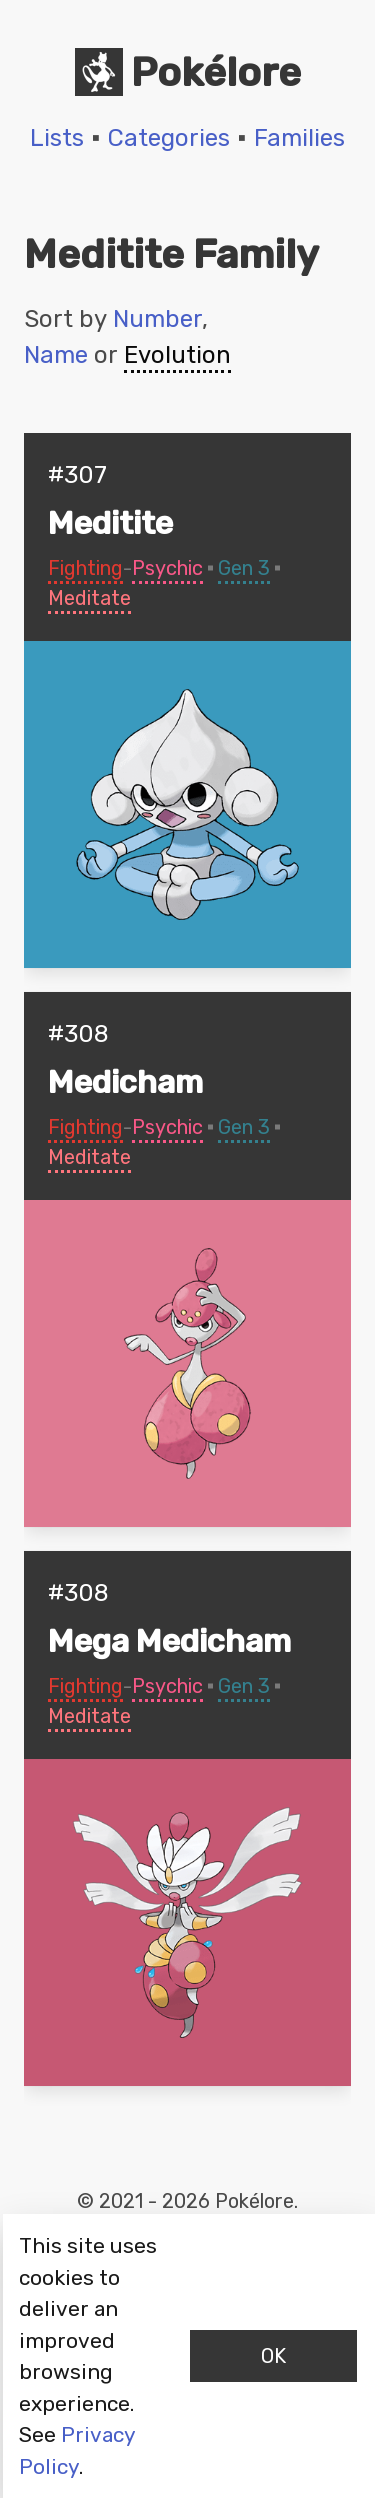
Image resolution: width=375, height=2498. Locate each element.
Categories (169, 138)
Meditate (89, 598)
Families (299, 138)
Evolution (177, 355)
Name (56, 355)
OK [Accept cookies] (273, 2356)
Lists (57, 138)
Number (157, 319)
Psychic (167, 568)
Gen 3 (244, 568)
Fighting (85, 568)
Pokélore (188, 72)
